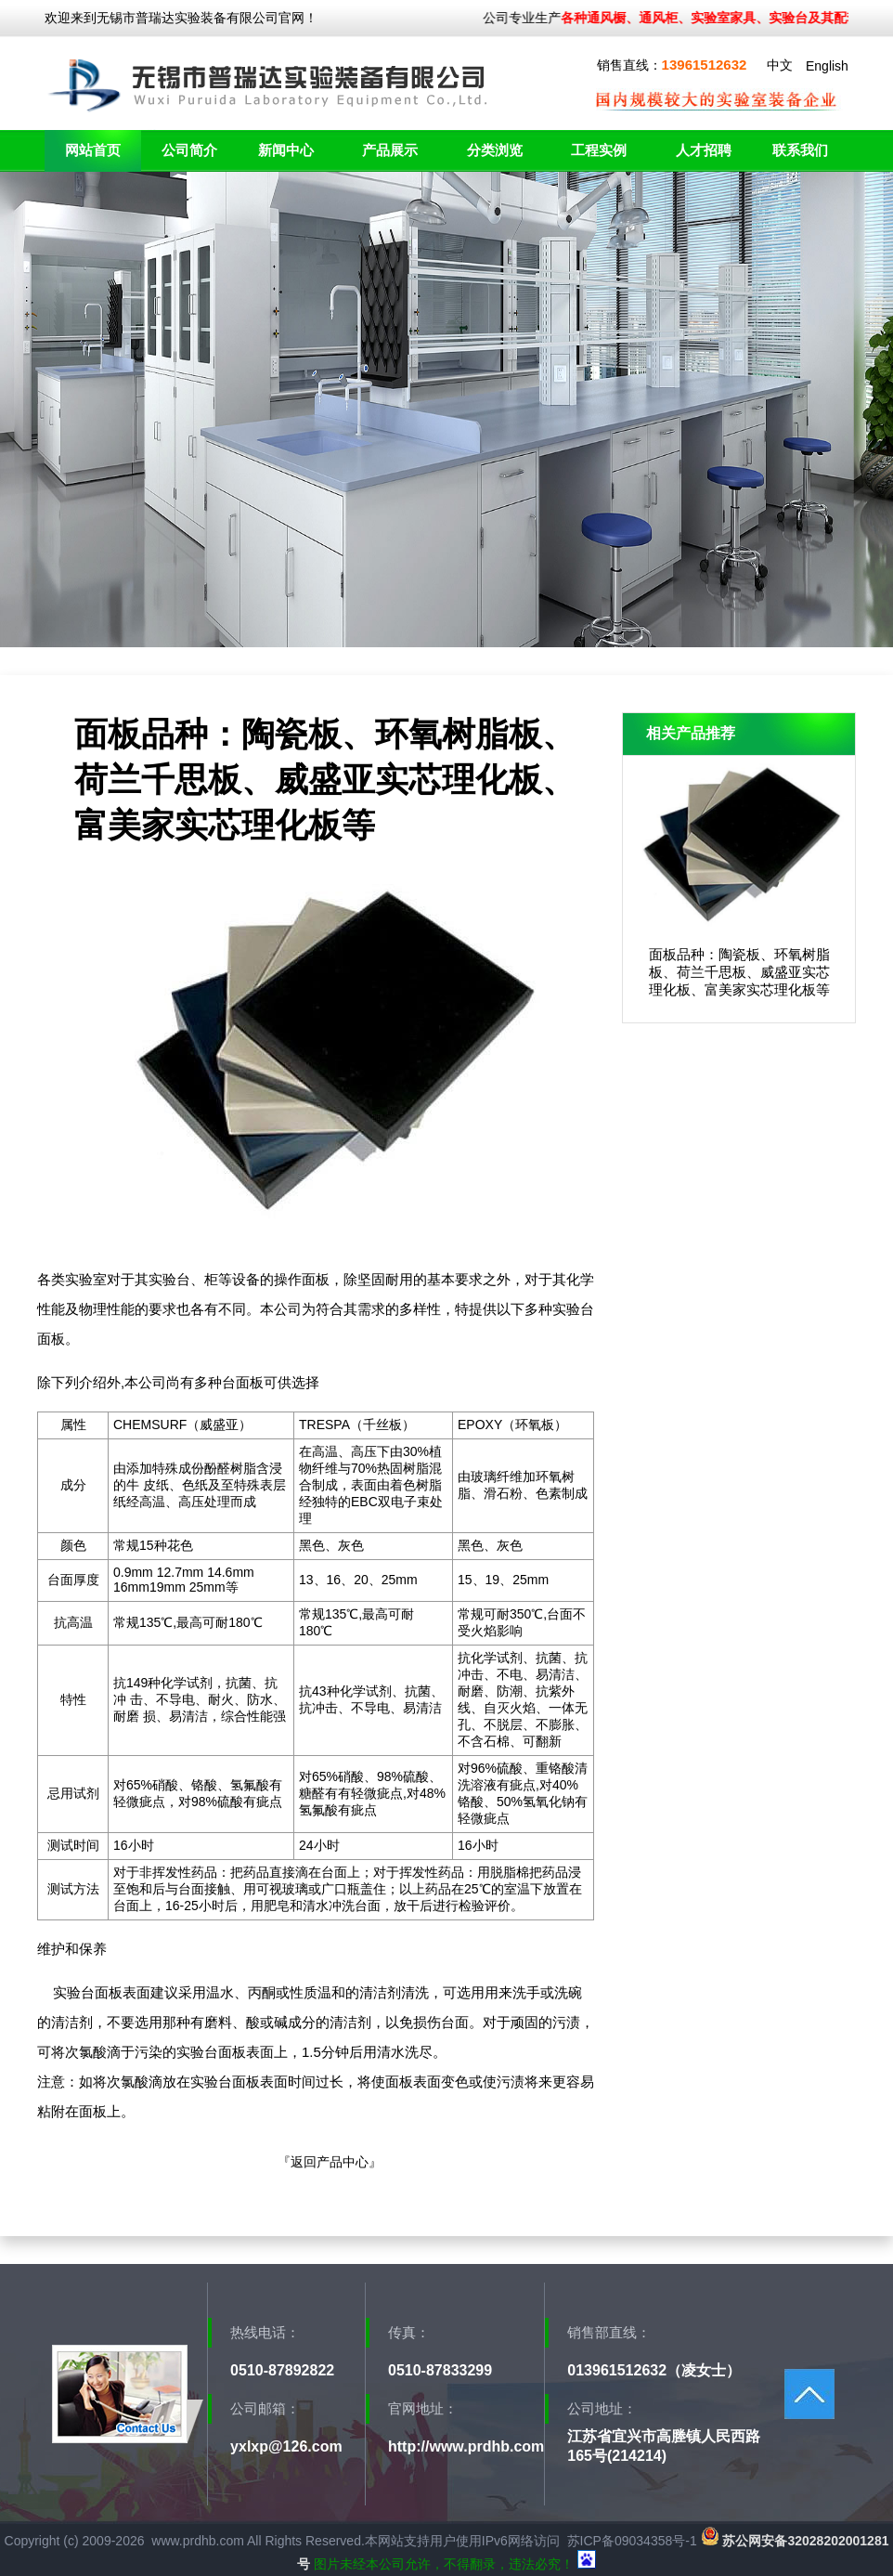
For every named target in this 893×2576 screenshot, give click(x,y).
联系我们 (800, 150)
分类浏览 (495, 150)
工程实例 (599, 150)
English (827, 66)
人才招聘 (703, 150)
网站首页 (93, 150)
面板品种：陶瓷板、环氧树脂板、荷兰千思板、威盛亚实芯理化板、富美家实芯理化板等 (739, 971)
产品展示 (390, 150)
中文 (780, 65)
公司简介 (189, 150)
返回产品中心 (330, 2161)
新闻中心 (286, 150)
